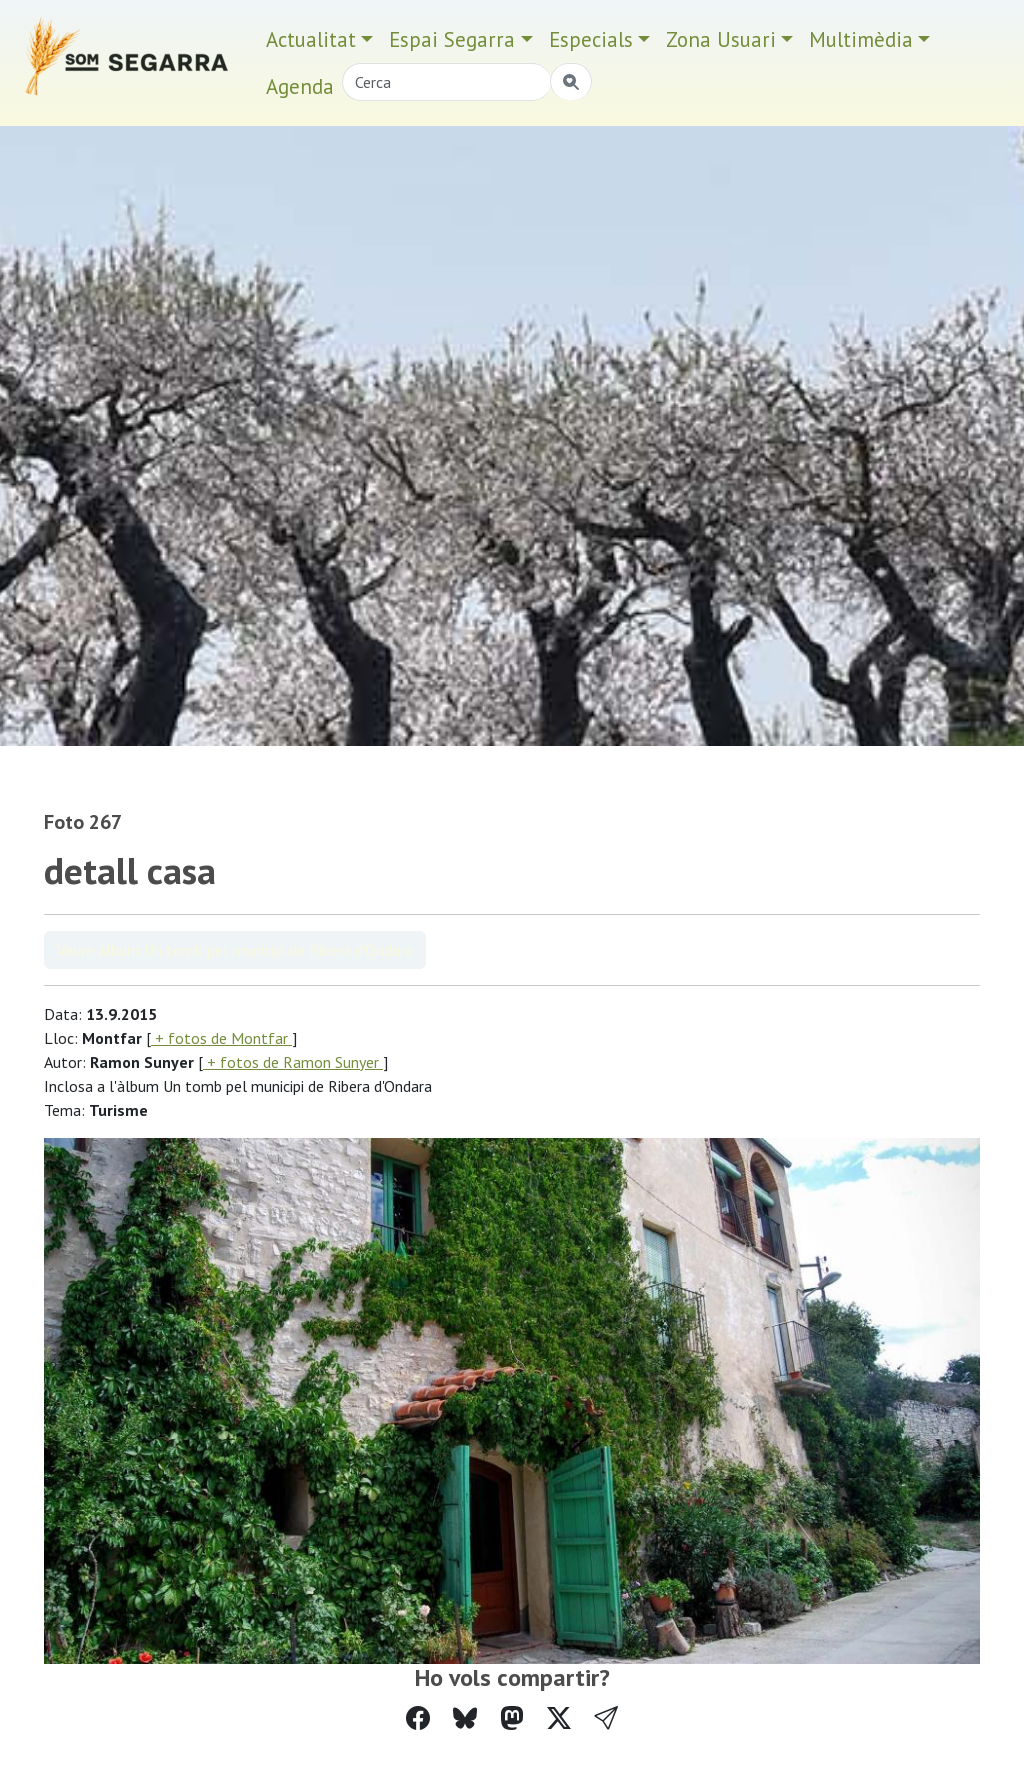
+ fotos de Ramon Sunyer (293, 1062)
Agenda (300, 86)
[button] (606, 1718)
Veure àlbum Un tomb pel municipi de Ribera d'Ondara (235, 950)
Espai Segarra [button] (452, 39)
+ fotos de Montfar (221, 1038)
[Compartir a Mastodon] (512, 1718)
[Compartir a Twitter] (559, 1718)
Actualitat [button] (311, 39)
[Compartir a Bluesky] (465, 1718)
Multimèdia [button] (861, 39)
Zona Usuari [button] (721, 39)
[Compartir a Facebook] (418, 1718)
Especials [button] (591, 39)
